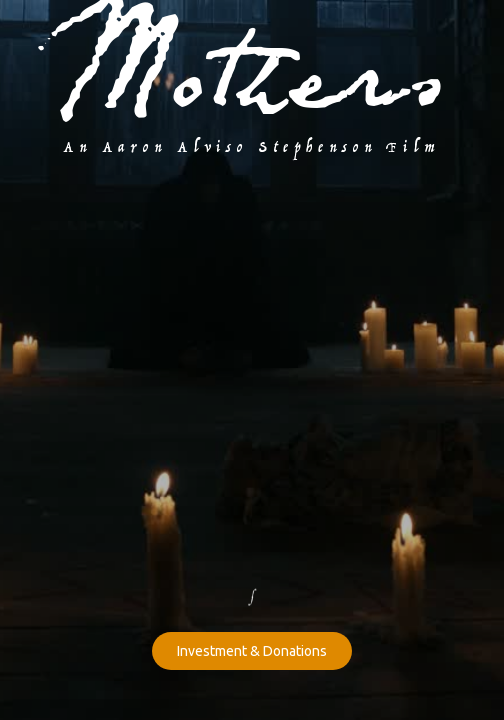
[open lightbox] (252, 202)
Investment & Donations (252, 651)
